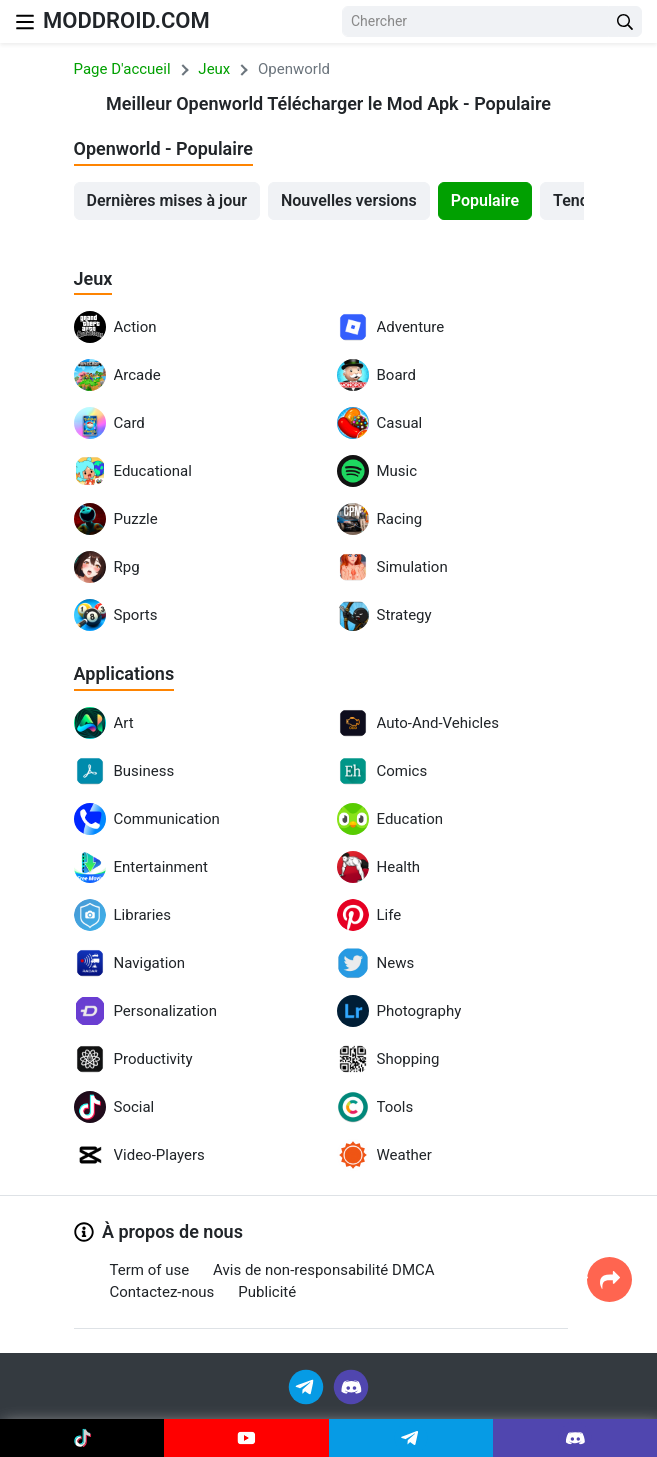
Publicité (267, 1292)
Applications (124, 673)
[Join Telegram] (307, 1385)
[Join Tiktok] (82, 1438)
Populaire (485, 200)
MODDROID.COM (126, 20)
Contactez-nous (162, 1292)
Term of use (150, 1270)
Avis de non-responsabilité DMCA (323, 1270)
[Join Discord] (351, 1385)
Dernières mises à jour (167, 200)
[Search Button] (625, 21)
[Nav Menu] (25, 21)
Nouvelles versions (349, 200)
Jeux (93, 278)
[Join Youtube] (246, 1438)
